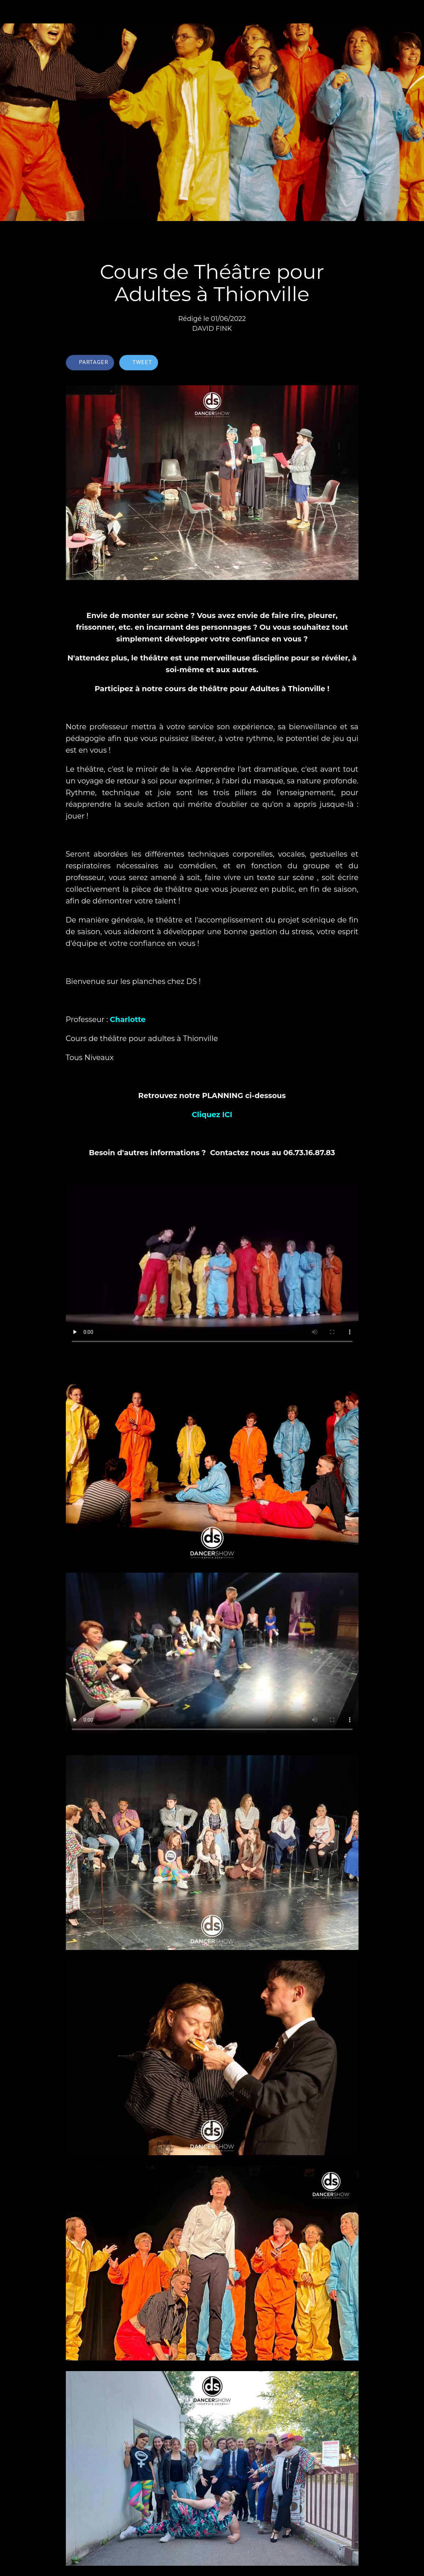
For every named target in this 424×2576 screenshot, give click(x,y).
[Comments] (350, 363)
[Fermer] (11, 11)
